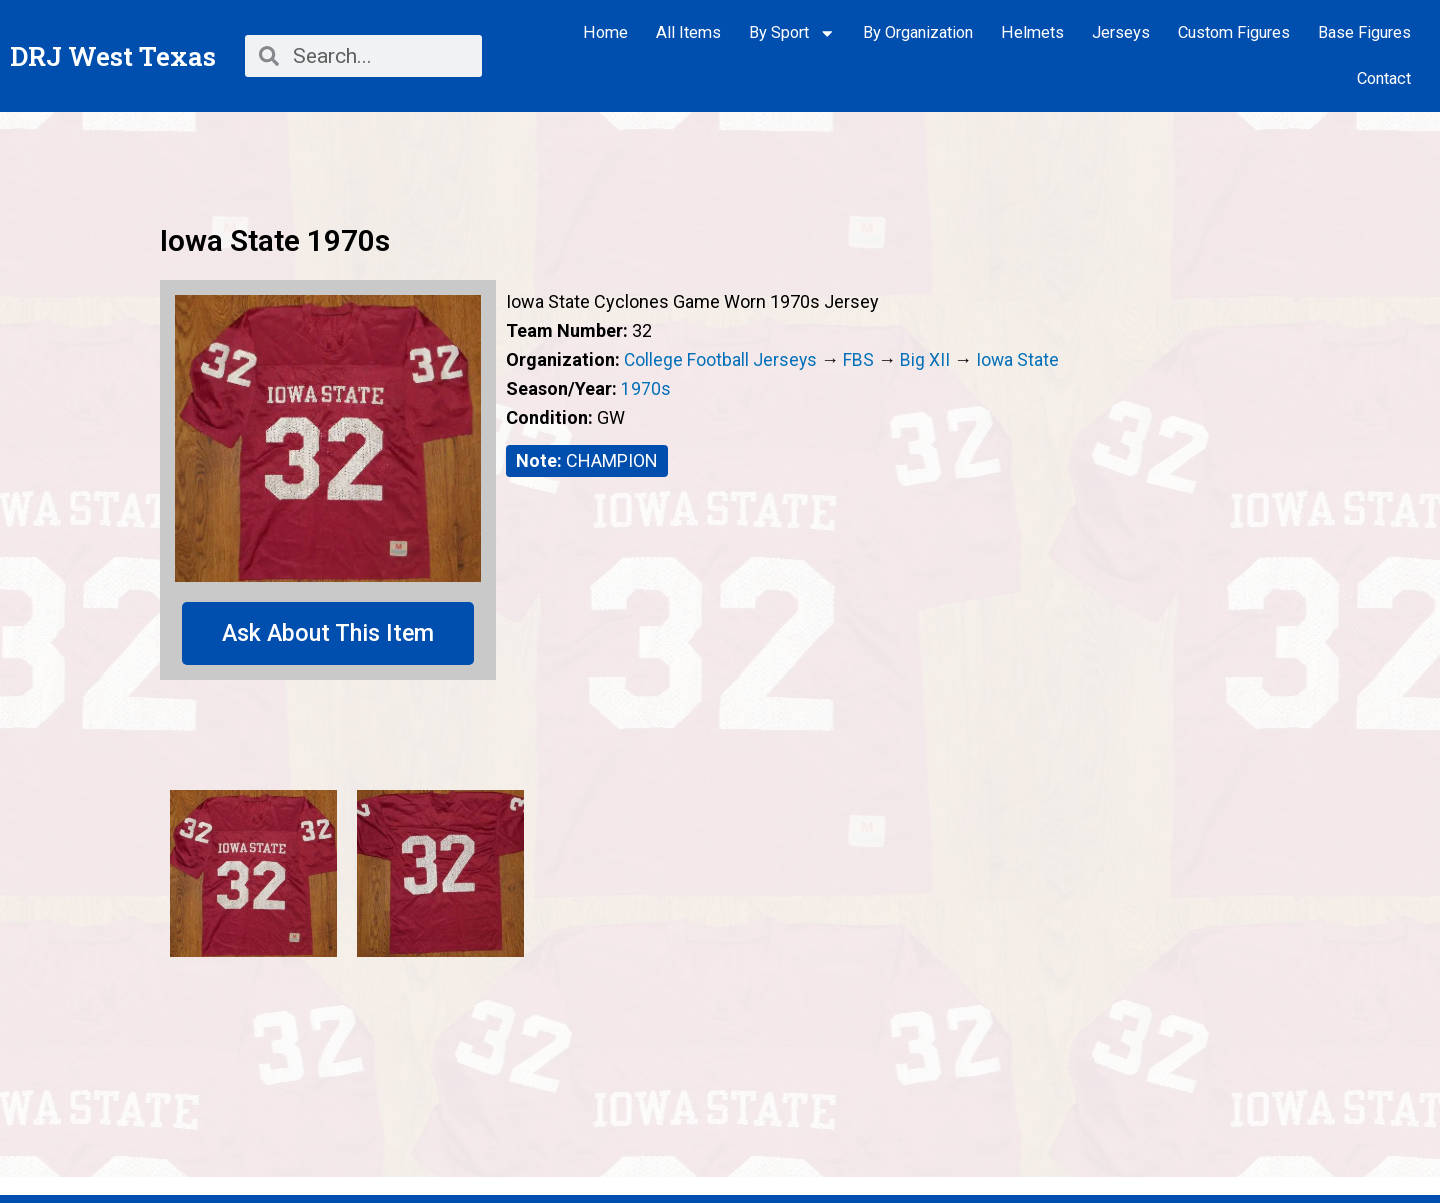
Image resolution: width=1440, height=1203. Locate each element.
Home (605, 32)
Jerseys (1121, 32)
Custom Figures (1234, 32)
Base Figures (1364, 32)
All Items (688, 32)
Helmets (1032, 32)
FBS (860, 359)
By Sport (792, 33)
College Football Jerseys (721, 359)
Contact (1384, 78)
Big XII (927, 359)
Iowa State (1020, 359)
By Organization (918, 32)
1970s (646, 388)
